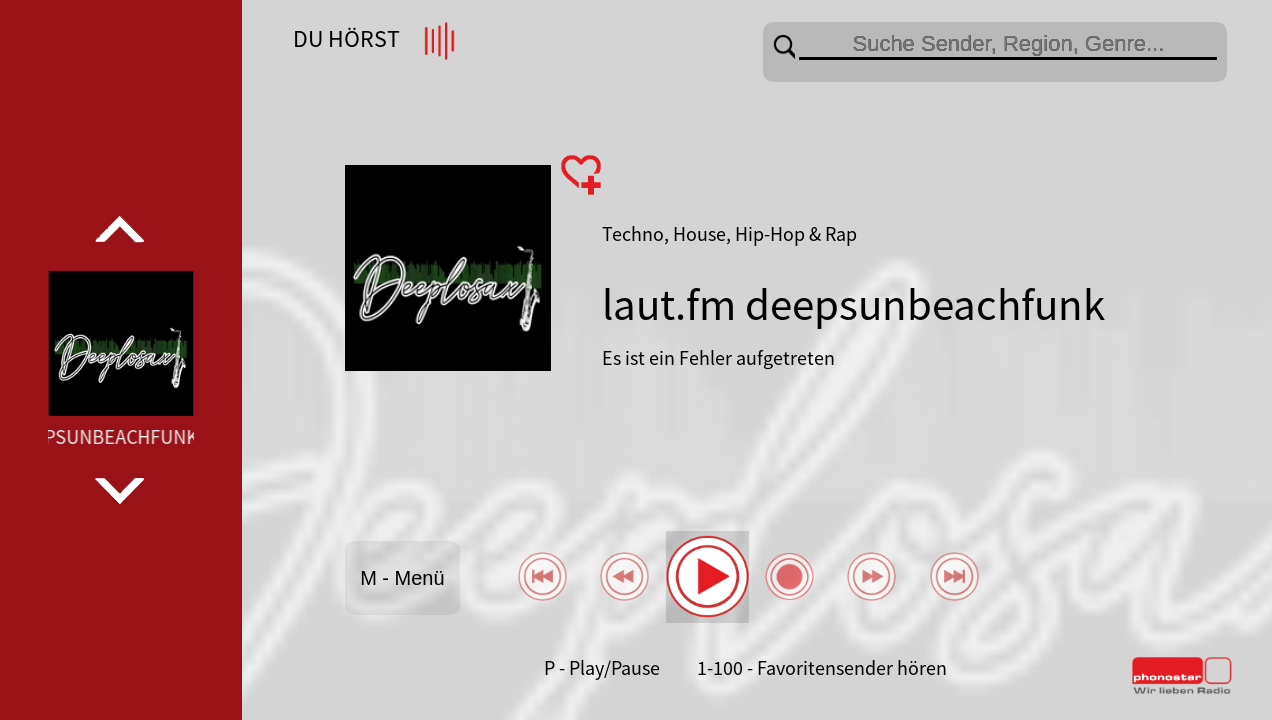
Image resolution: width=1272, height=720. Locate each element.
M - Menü (402, 578)
